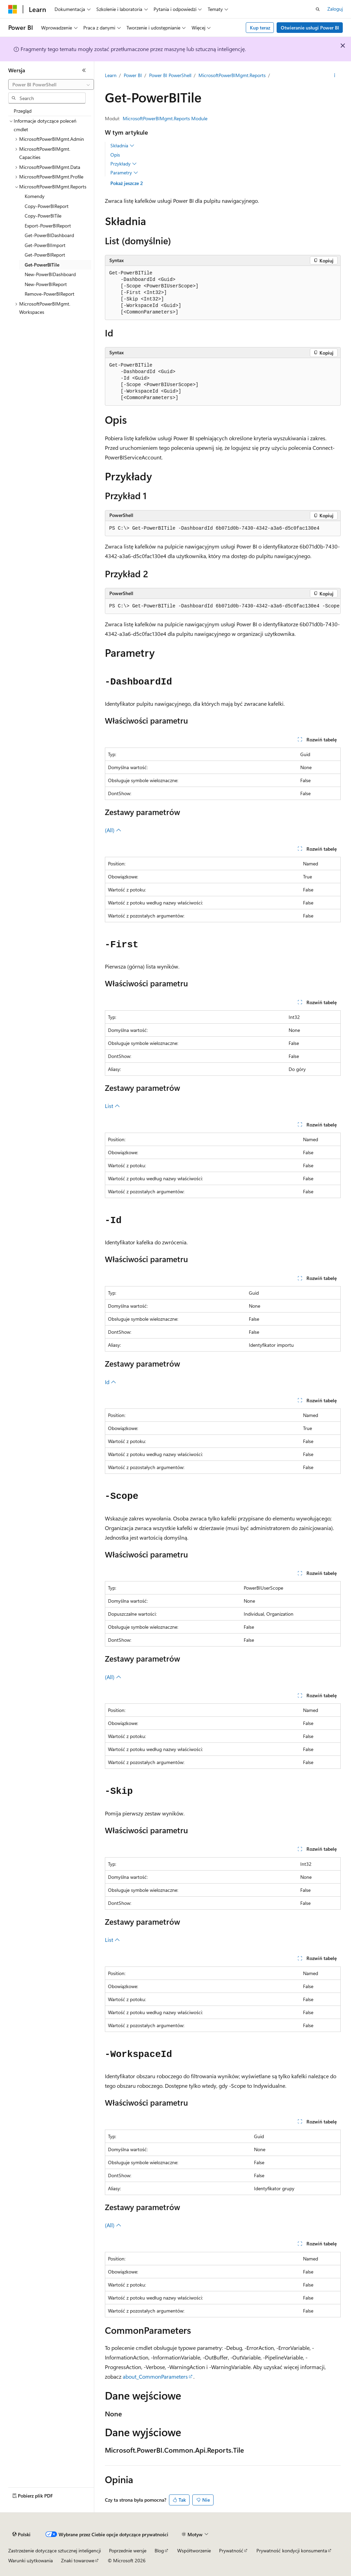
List (112, 1105)
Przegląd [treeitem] (23, 111)
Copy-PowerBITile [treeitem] (43, 215)
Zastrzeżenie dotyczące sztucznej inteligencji (54, 2550)
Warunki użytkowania (30, 2560)
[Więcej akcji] (334, 75)
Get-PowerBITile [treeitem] (42, 264)
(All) (113, 830)
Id (110, 1381)
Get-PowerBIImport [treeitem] (45, 245)
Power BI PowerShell (170, 75)
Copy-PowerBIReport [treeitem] (47, 206)
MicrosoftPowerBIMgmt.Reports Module (165, 118)
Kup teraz (260, 27)
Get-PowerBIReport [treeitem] (45, 254)
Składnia (122, 146)
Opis (115, 154)
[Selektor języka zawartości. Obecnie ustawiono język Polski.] (21, 2534)
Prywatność (231, 2550)
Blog (159, 2550)
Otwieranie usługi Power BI (310, 27)
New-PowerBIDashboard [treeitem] (50, 274)
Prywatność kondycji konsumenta (291, 2550)
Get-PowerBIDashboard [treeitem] (49, 235)
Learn (111, 75)
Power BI (133, 75)
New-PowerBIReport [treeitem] (46, 284)
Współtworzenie (194, 2550)
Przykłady (123, 164)
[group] (223, 606)
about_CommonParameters (155, 2376)
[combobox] (51, 84)
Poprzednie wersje (127, 2550)
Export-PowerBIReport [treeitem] (48, 225)
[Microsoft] (12, 9)
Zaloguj (335, 8)
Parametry (124, 173)
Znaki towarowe (77, 2560)
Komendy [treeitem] (35, 196)
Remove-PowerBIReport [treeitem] (49, 294)
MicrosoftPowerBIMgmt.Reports (232, 75)
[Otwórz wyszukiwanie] (318, 9)
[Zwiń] (84, 70)
